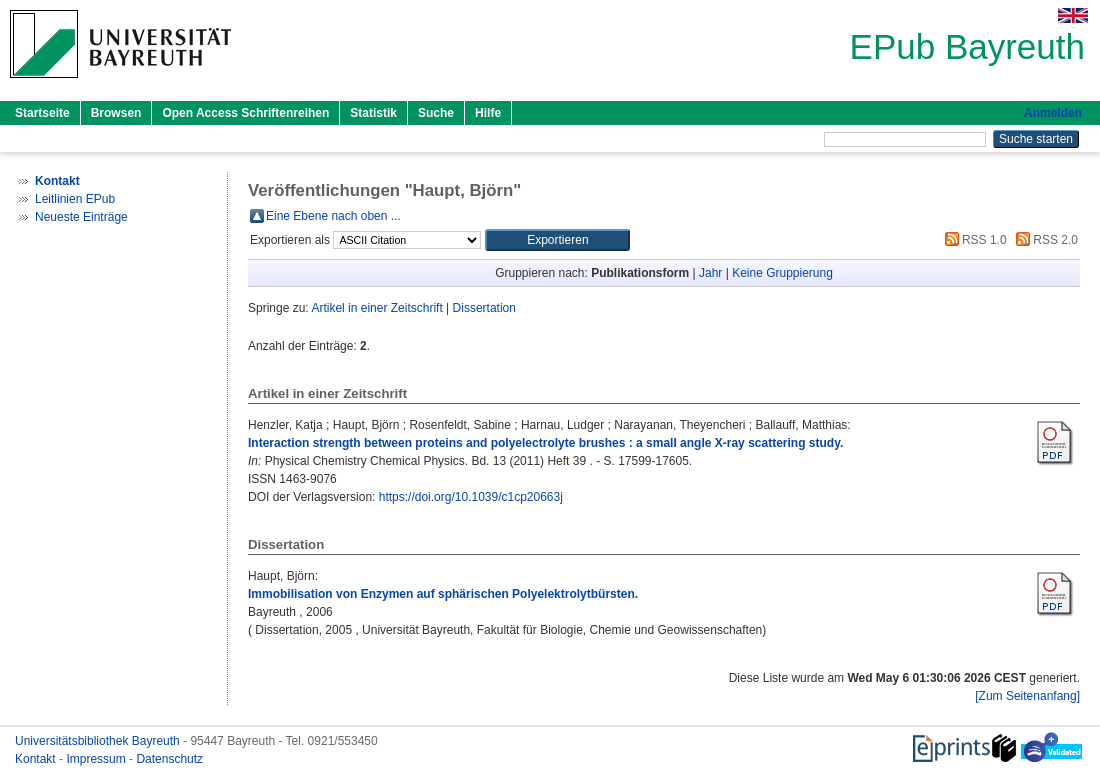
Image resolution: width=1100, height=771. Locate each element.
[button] (557, 240)
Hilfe (488, 113)
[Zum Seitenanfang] (1027, 696)
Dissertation (484, 308)
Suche (436, 113)
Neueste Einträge (81, 217)
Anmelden (1053, 113)
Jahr (710, 273)
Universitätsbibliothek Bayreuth (99, 741)
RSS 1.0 (973, 240)
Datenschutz (169, 759)
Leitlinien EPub (75, 199)
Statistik (373, 113)
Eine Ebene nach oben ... (333, 216)
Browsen (116, 113)
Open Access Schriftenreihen (245, 113)
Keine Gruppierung (782, 273)
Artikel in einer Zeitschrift (376, 308)
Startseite (42, 113)
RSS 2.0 (1044, 240)
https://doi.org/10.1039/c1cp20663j (471, 497)
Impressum (97, 759)
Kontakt (37, 759)
